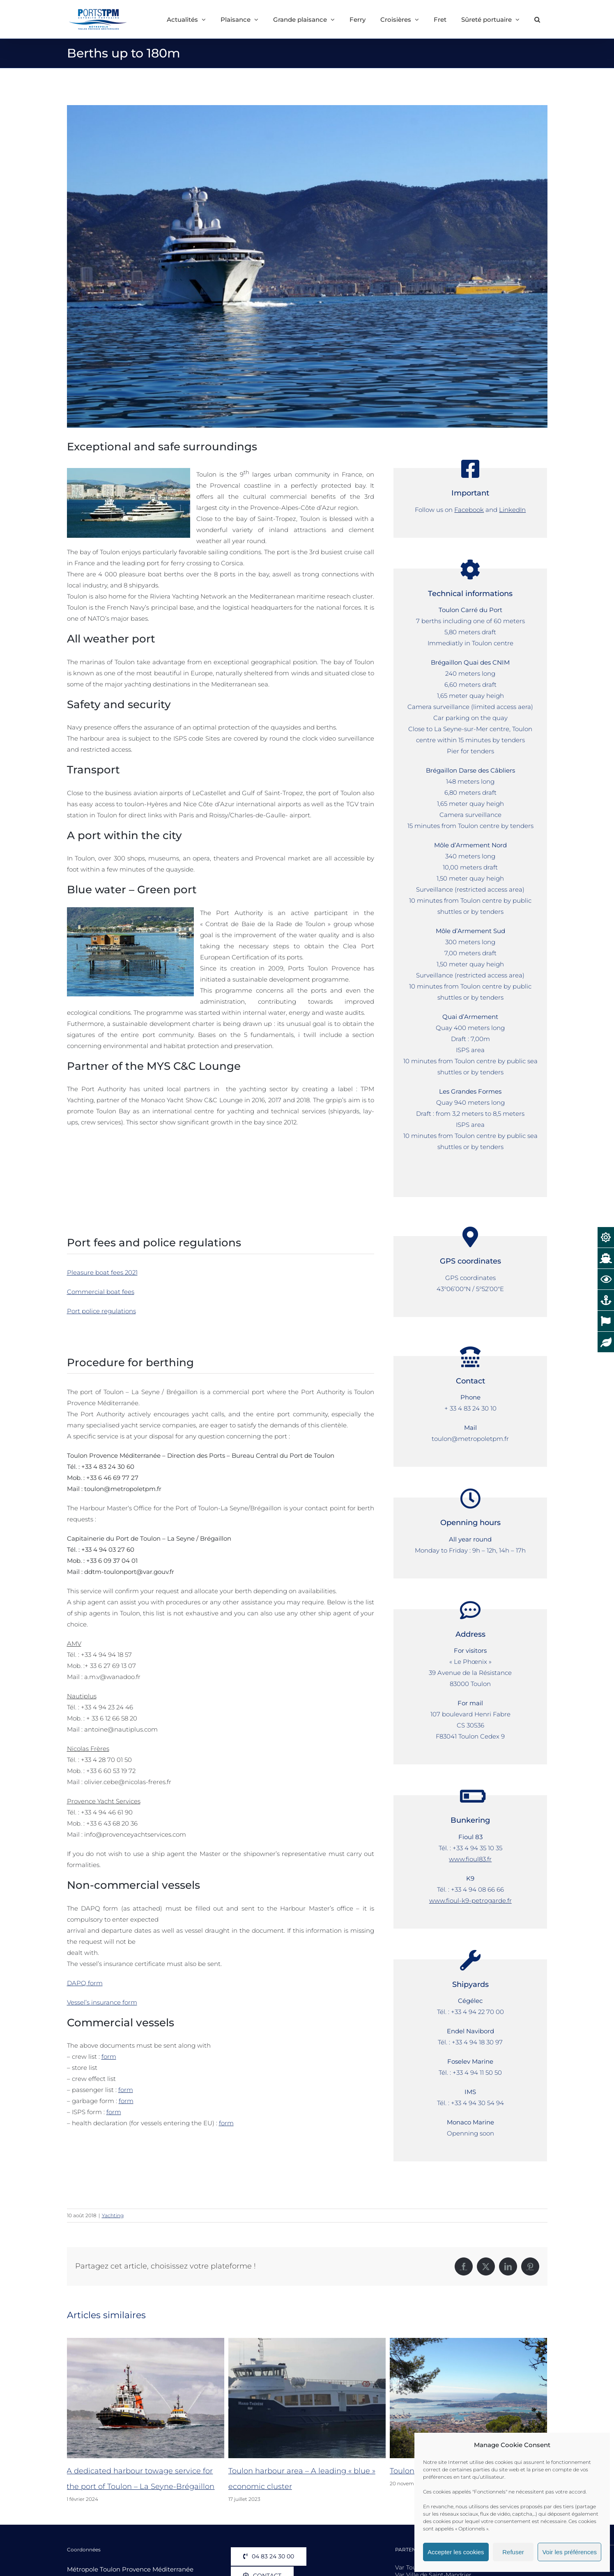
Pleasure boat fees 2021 (102, 1272)
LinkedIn (512, 510)
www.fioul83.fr (470, 1859)
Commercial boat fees (100, 1292)
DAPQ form (85, 1983)
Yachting (113, 2215)
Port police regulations (101, 1311)
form (108, 2056)
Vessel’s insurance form (102, 2002)
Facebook (469, 510)
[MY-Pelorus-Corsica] (307, 266)
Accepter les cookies (456, 2551)
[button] (537, 19)
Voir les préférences (569, 2551)
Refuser (513, 2551)
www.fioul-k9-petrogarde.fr (470, 1900)
